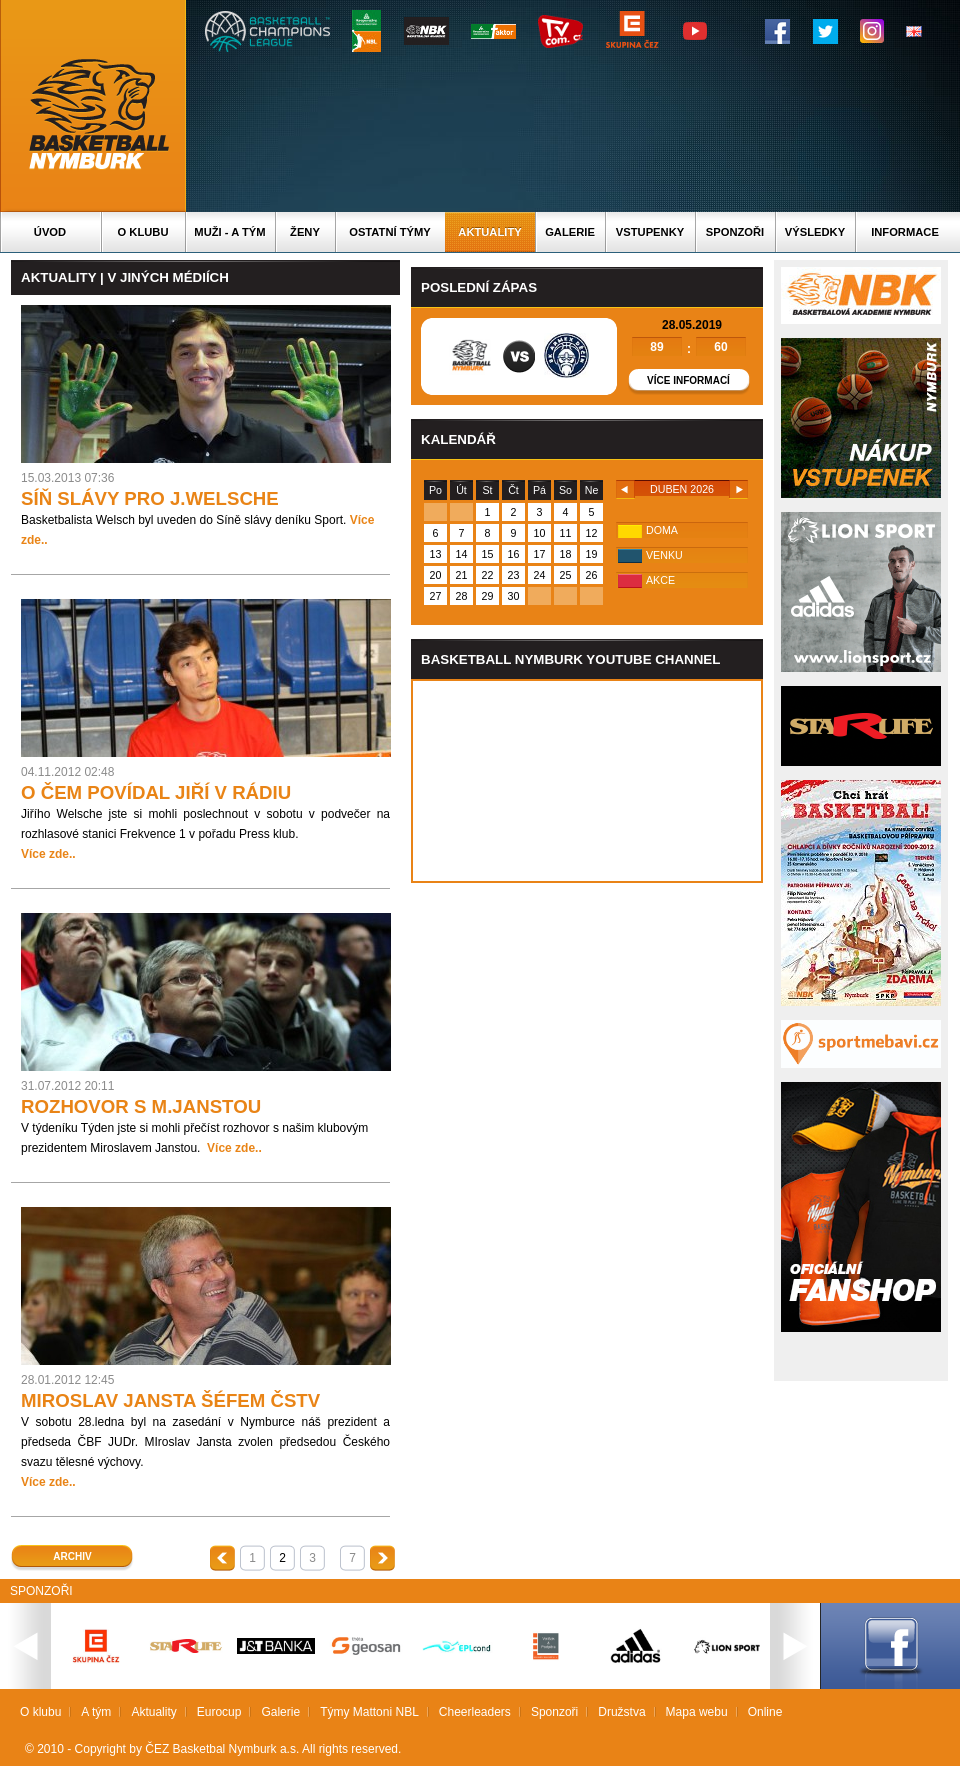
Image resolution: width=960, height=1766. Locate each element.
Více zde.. (48, 854)
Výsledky (815, 232)
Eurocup (219, 1712)
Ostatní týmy (390, 232)
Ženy (305, 232)
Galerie (570, 232)
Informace (905, 232)
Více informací (688, 380)
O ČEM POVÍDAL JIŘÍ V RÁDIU (156, 792)
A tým (96, 1712)
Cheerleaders (475, 1712)
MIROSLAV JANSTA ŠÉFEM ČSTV (170, 1400)
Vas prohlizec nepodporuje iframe (587, 781)
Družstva (621, 1712)
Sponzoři (735, 232)
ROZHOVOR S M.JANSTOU (141, 1106)
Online (765, 1712)
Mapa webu (697, 1712)
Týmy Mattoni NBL (369, 1712)
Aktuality (489, 232)
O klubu (143, 232)
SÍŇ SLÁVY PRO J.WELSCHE (150, 498)
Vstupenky (650, 232)
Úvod (50, 232)
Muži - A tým (229, 232)
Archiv (72, 1556)
